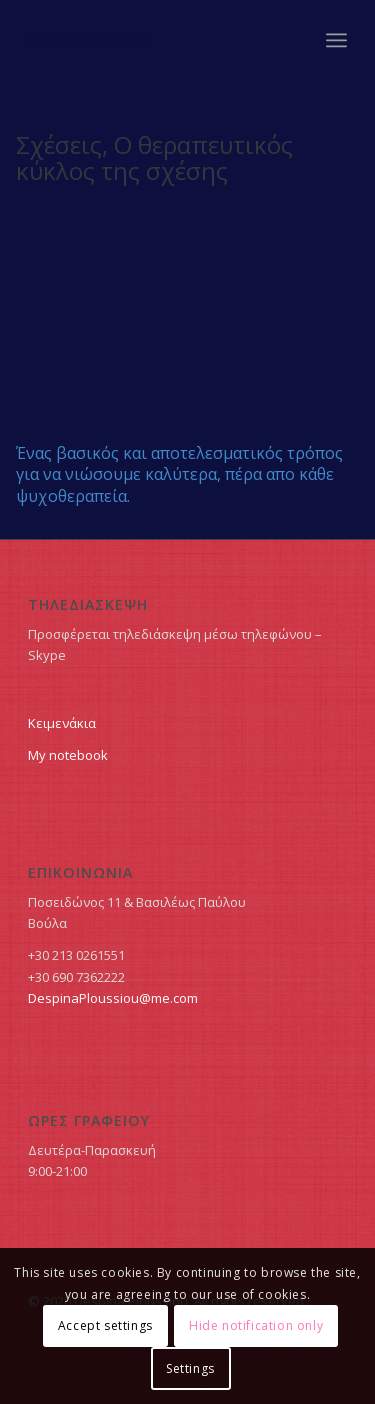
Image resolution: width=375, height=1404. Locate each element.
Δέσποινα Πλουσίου (89, 40)
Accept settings (105, 1325)
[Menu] (336, 40)
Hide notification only (256, 1325)
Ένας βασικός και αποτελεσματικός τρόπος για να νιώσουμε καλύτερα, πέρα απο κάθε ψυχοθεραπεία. (179, 474)
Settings (190, 1368)
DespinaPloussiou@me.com (113, 998)
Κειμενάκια (62, 723)
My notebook (68, 755)
